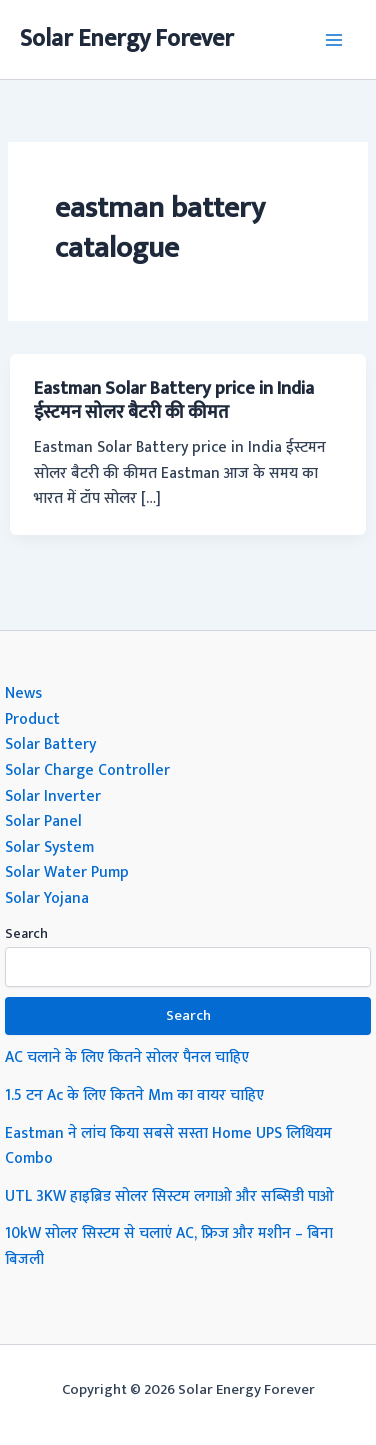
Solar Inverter (53, 796)
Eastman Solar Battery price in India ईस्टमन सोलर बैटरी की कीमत (174, 400)
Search (26, 933)
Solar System (49, 847)
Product (32, 719)
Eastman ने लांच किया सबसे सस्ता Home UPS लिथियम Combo (168, 1146)
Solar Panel (43, 821)
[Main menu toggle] (334, 39)
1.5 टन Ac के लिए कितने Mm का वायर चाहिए (134, 1095)
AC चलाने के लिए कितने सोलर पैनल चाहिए (127, 1057)
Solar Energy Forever (127, 39)
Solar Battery (50, 744)
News (23, 693)
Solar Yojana (47, 898)
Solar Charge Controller (87, 770)
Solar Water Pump (67, 872)
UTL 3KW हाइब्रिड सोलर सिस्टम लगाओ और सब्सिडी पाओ (169, 1196)
